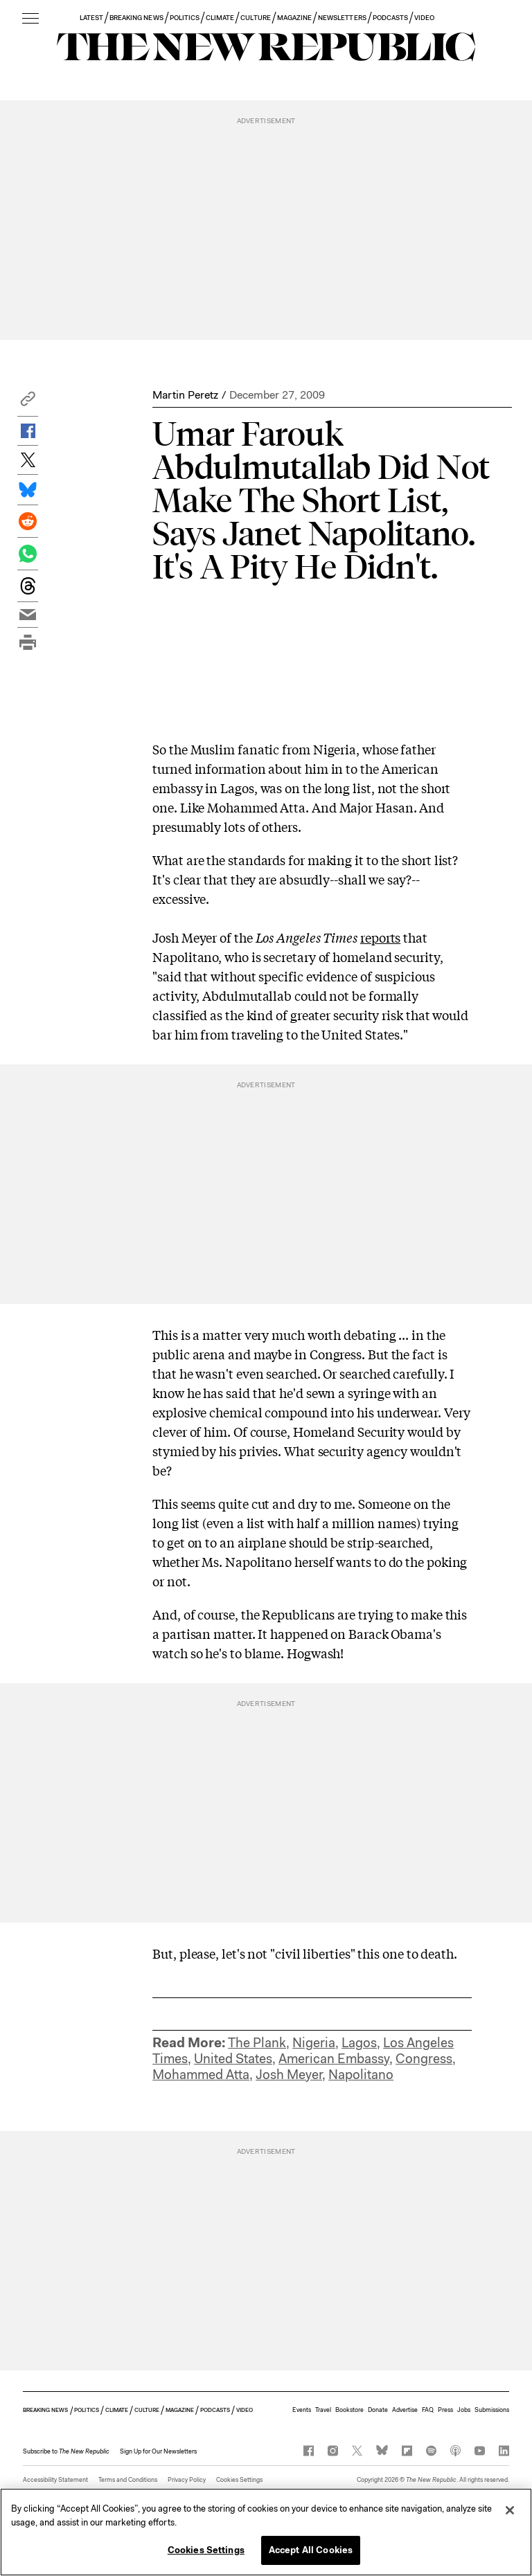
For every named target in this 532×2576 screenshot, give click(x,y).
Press (445, 2410)
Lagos (359, 2042)
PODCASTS (390, 17)
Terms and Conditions (127, 2480)
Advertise (405, 2410)
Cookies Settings (239, 2480)
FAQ (428, 2410)
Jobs (463, 2410)
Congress (424, 2058)
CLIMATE (220, 17)
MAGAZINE (294, 17)
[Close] (510, 2513)
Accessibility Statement (55, 2480)
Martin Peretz (185, 395)
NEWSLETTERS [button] (342, 17)
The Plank (257, 2042)
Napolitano (360, 2074)
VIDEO (424, 17)
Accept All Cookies (311, 2553)
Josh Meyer (289, 2074)
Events (301, 2410)
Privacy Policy (187, 2480)
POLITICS (185, 17)
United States (233, 2058)
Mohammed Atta (200, 2074)
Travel (323, 2410)
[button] (27, 402)
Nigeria (313, 2042)
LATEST (91, 17)
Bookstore (349, 2410)
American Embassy (333, 2058)
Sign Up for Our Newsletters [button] (158, 2451)
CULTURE (255, 17)
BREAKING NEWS (136, 17)
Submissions (492, 2410)
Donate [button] (378, 2410)
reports (380, 937)
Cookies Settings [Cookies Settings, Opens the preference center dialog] (206, 2553)
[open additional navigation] (30, 19)
